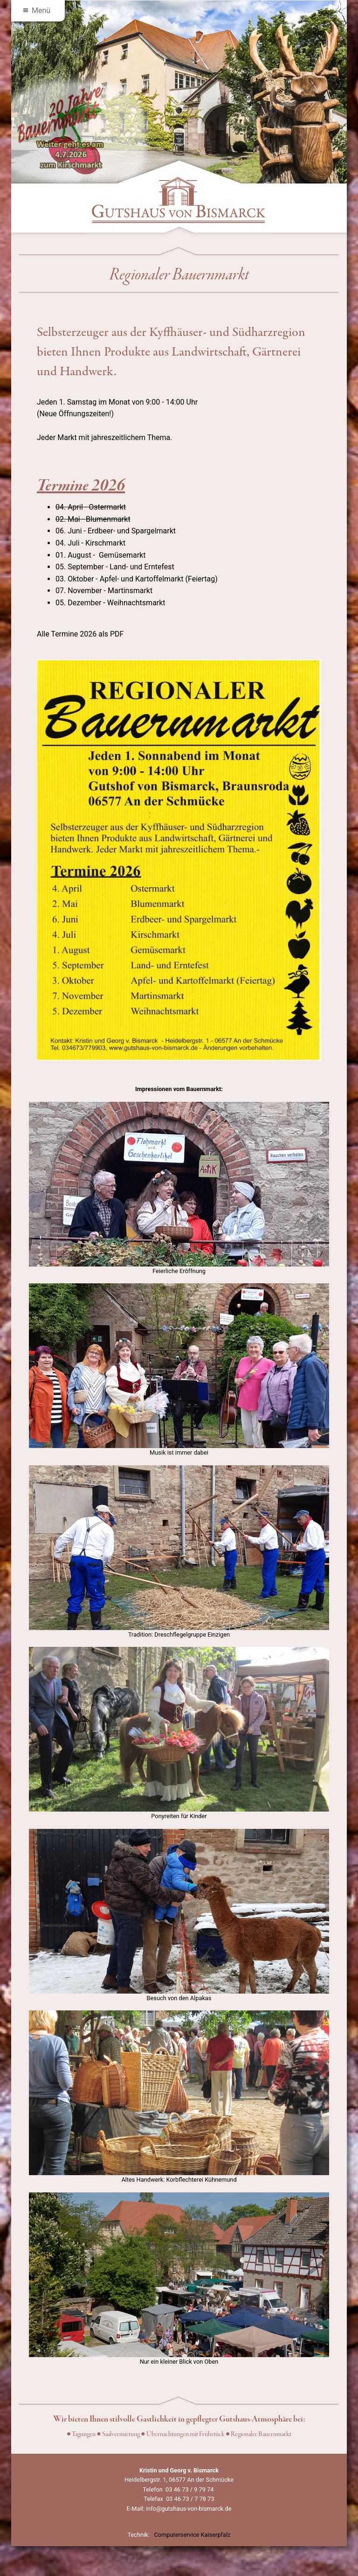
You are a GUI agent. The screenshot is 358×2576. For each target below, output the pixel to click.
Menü (36, 10)
